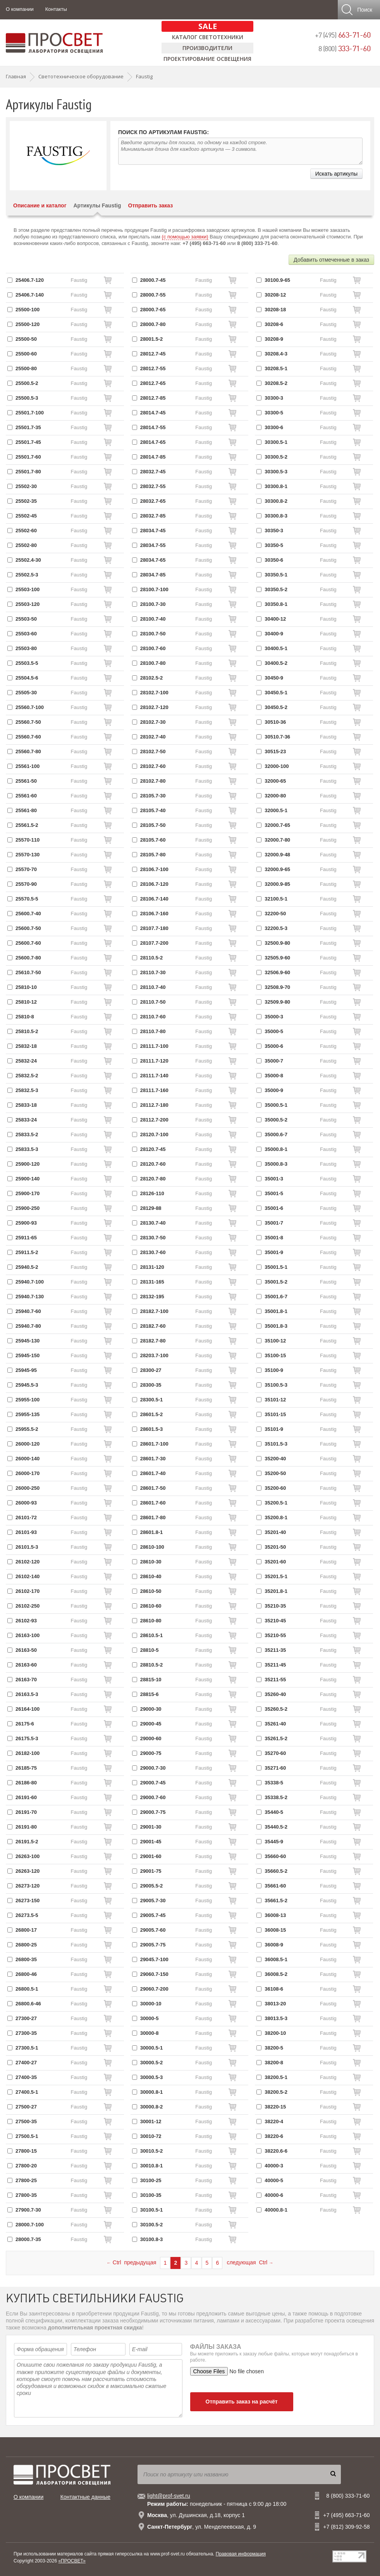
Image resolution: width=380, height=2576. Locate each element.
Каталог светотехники (207, 37)
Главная (16, 76)
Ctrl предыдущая (131, 2262)
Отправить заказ (150, 205)
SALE (207, 26)
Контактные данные (85, 2497)
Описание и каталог (39, 205)
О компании (20, 9)
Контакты (56, 9)
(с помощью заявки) (185, 237)
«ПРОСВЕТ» (72, 2561)
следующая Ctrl (250, 2262)
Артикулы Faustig (97, 205)
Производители (207, 48)
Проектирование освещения (207, 58)
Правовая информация (241, 2554)
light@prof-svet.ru (168, 2496)
